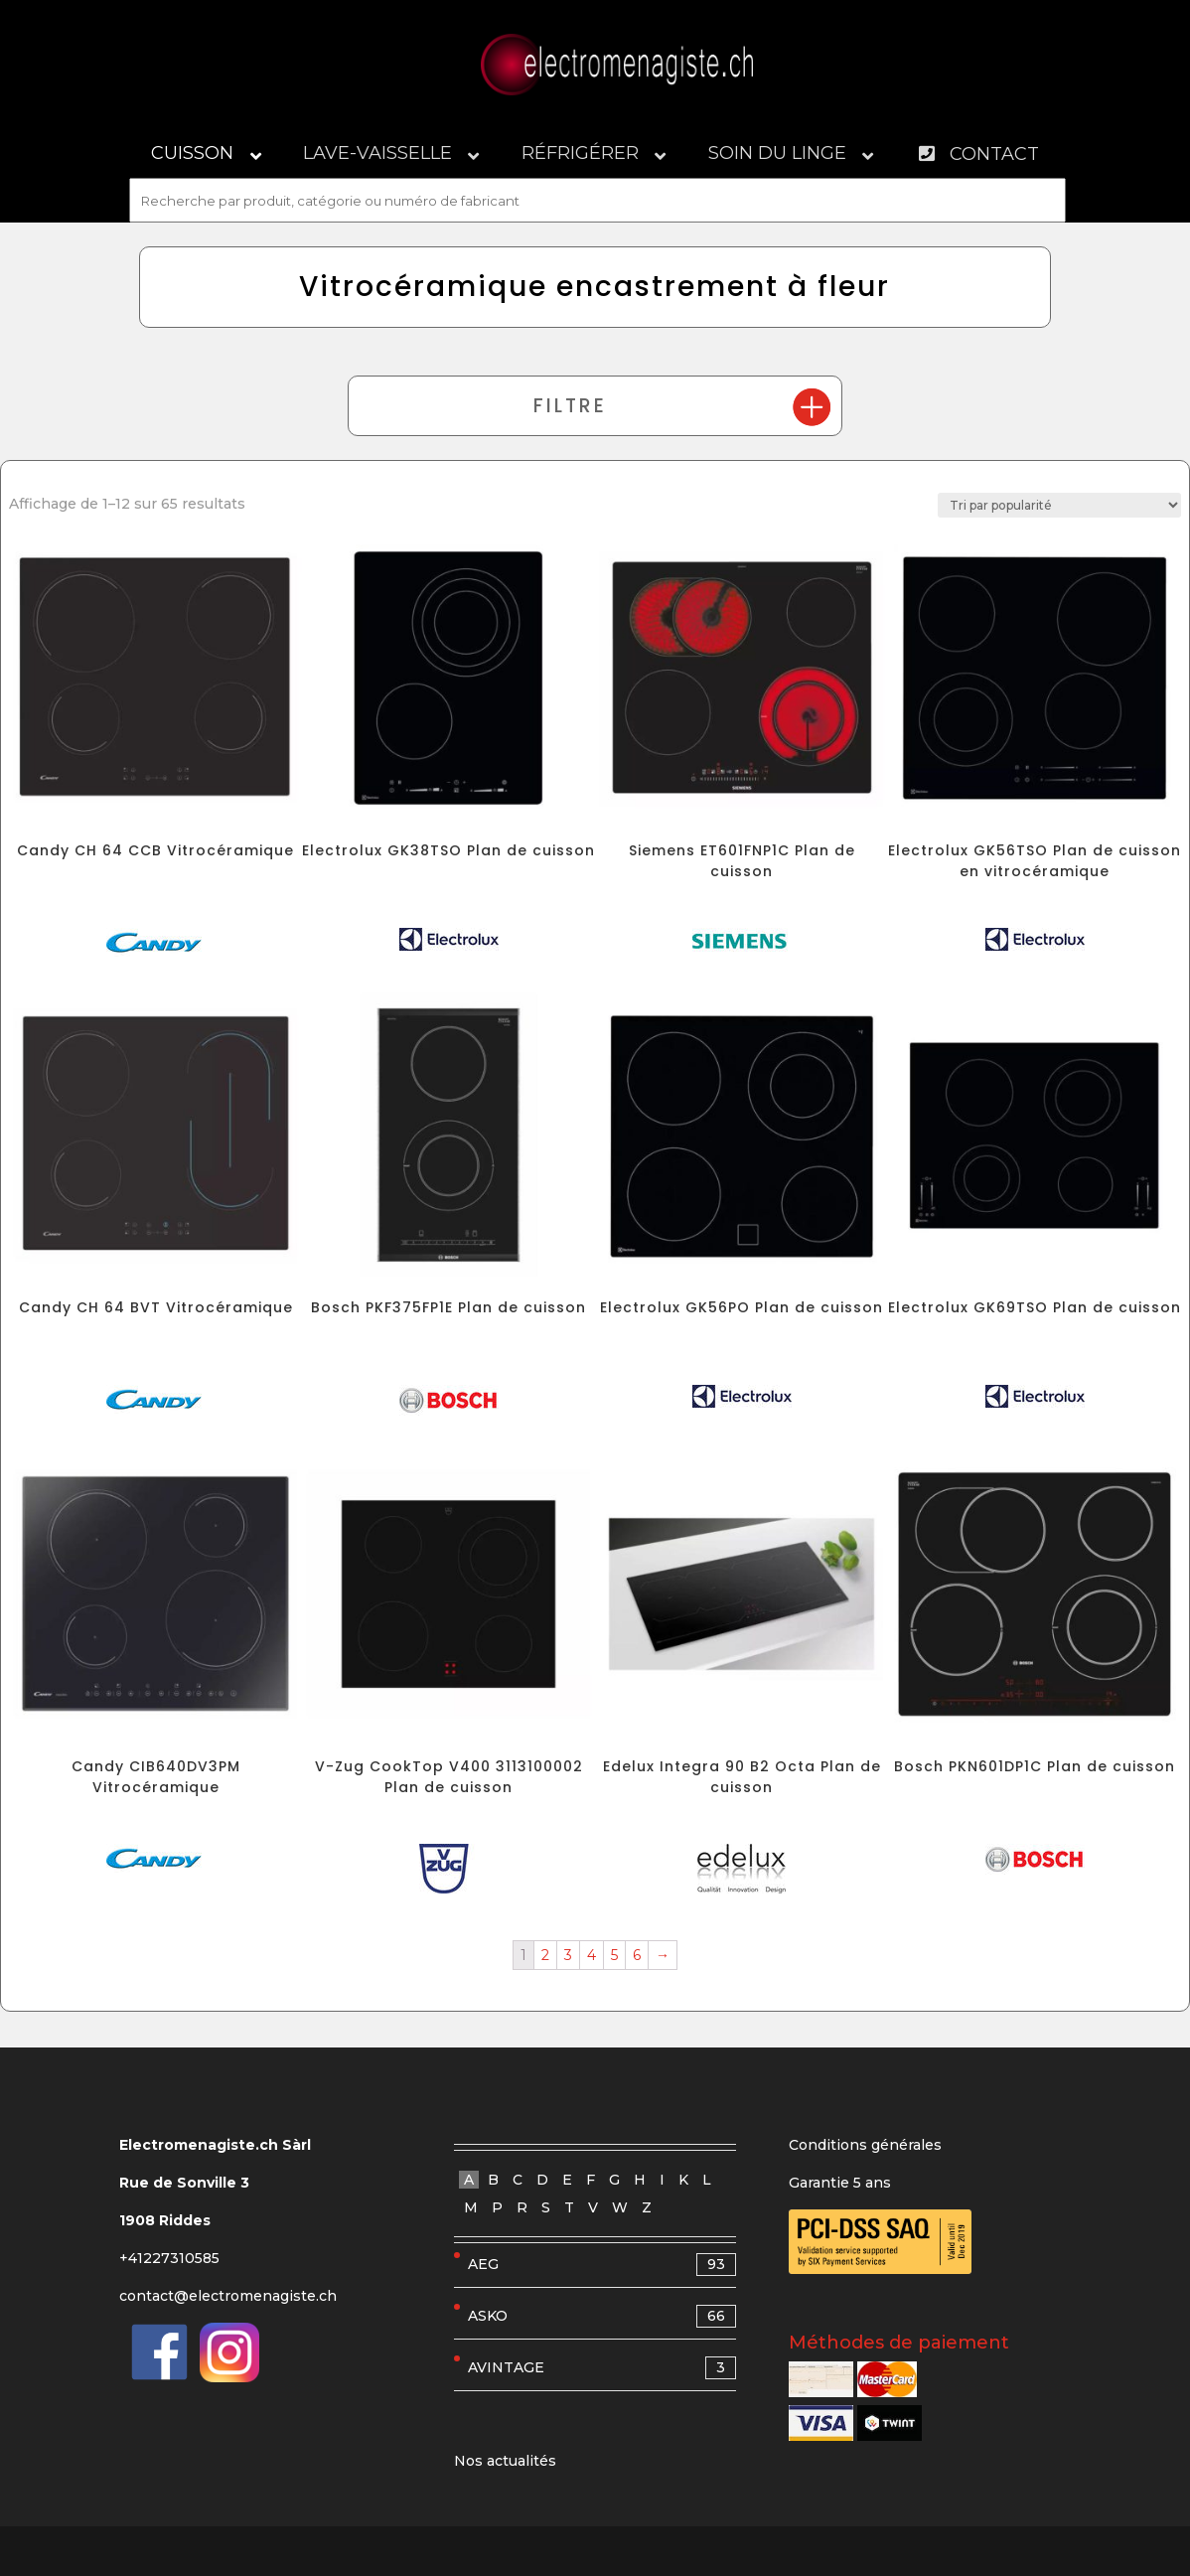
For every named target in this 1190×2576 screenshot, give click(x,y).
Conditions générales (865, 2145)
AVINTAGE (602, 2367)
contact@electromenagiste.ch (228, 2296)
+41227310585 (169, 2258)
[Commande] (1059, 505)
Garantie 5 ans (840, 2183)
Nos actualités (505, 2461)
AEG (602, 2264)
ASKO (602, 2316)
